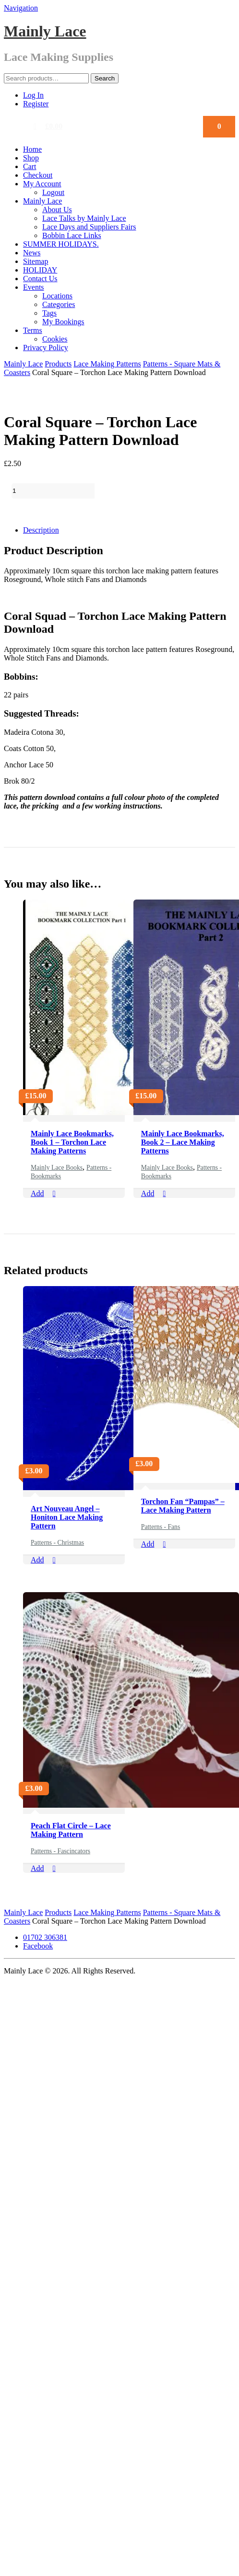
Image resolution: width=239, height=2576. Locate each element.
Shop (31, 158)
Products (58, 364)
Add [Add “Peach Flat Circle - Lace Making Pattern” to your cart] (37, 1868)
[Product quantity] (53, 491)
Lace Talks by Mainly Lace (84, 218)
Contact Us (40, 278)
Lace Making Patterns (107, 364)
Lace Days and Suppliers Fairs (89, 227)
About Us (57, 209)
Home (32, 149)
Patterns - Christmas (57, 1542)
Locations (57, 296)
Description (41, 530)
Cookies (54, 339)
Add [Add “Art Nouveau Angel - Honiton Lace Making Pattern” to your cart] (37, 1560)
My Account (42, 184)
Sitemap (35, 261)
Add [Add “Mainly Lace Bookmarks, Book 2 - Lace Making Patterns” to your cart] (148, 1193)
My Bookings (63, 322)
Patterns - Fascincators (60, 1851)
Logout (53, 192)
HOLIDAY (40, 270)
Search (105, 78)
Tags (49, 313)
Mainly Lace (45, 31)
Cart (29, 166)
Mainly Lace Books (57, 1167)
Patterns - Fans (160, 1526)
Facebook (38, 1946)
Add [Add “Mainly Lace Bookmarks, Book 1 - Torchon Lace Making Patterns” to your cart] (37, 1193)
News (31, 253)
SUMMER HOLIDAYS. (61, 244)
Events (33, 287)
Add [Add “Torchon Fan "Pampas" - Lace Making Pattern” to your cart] (148, 1544)
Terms (32, 330)
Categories (58, 304)
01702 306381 (45, 1937)
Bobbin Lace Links (71, 235)
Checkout (37, 175)
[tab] (129, 530)
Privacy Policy (45, 347)
